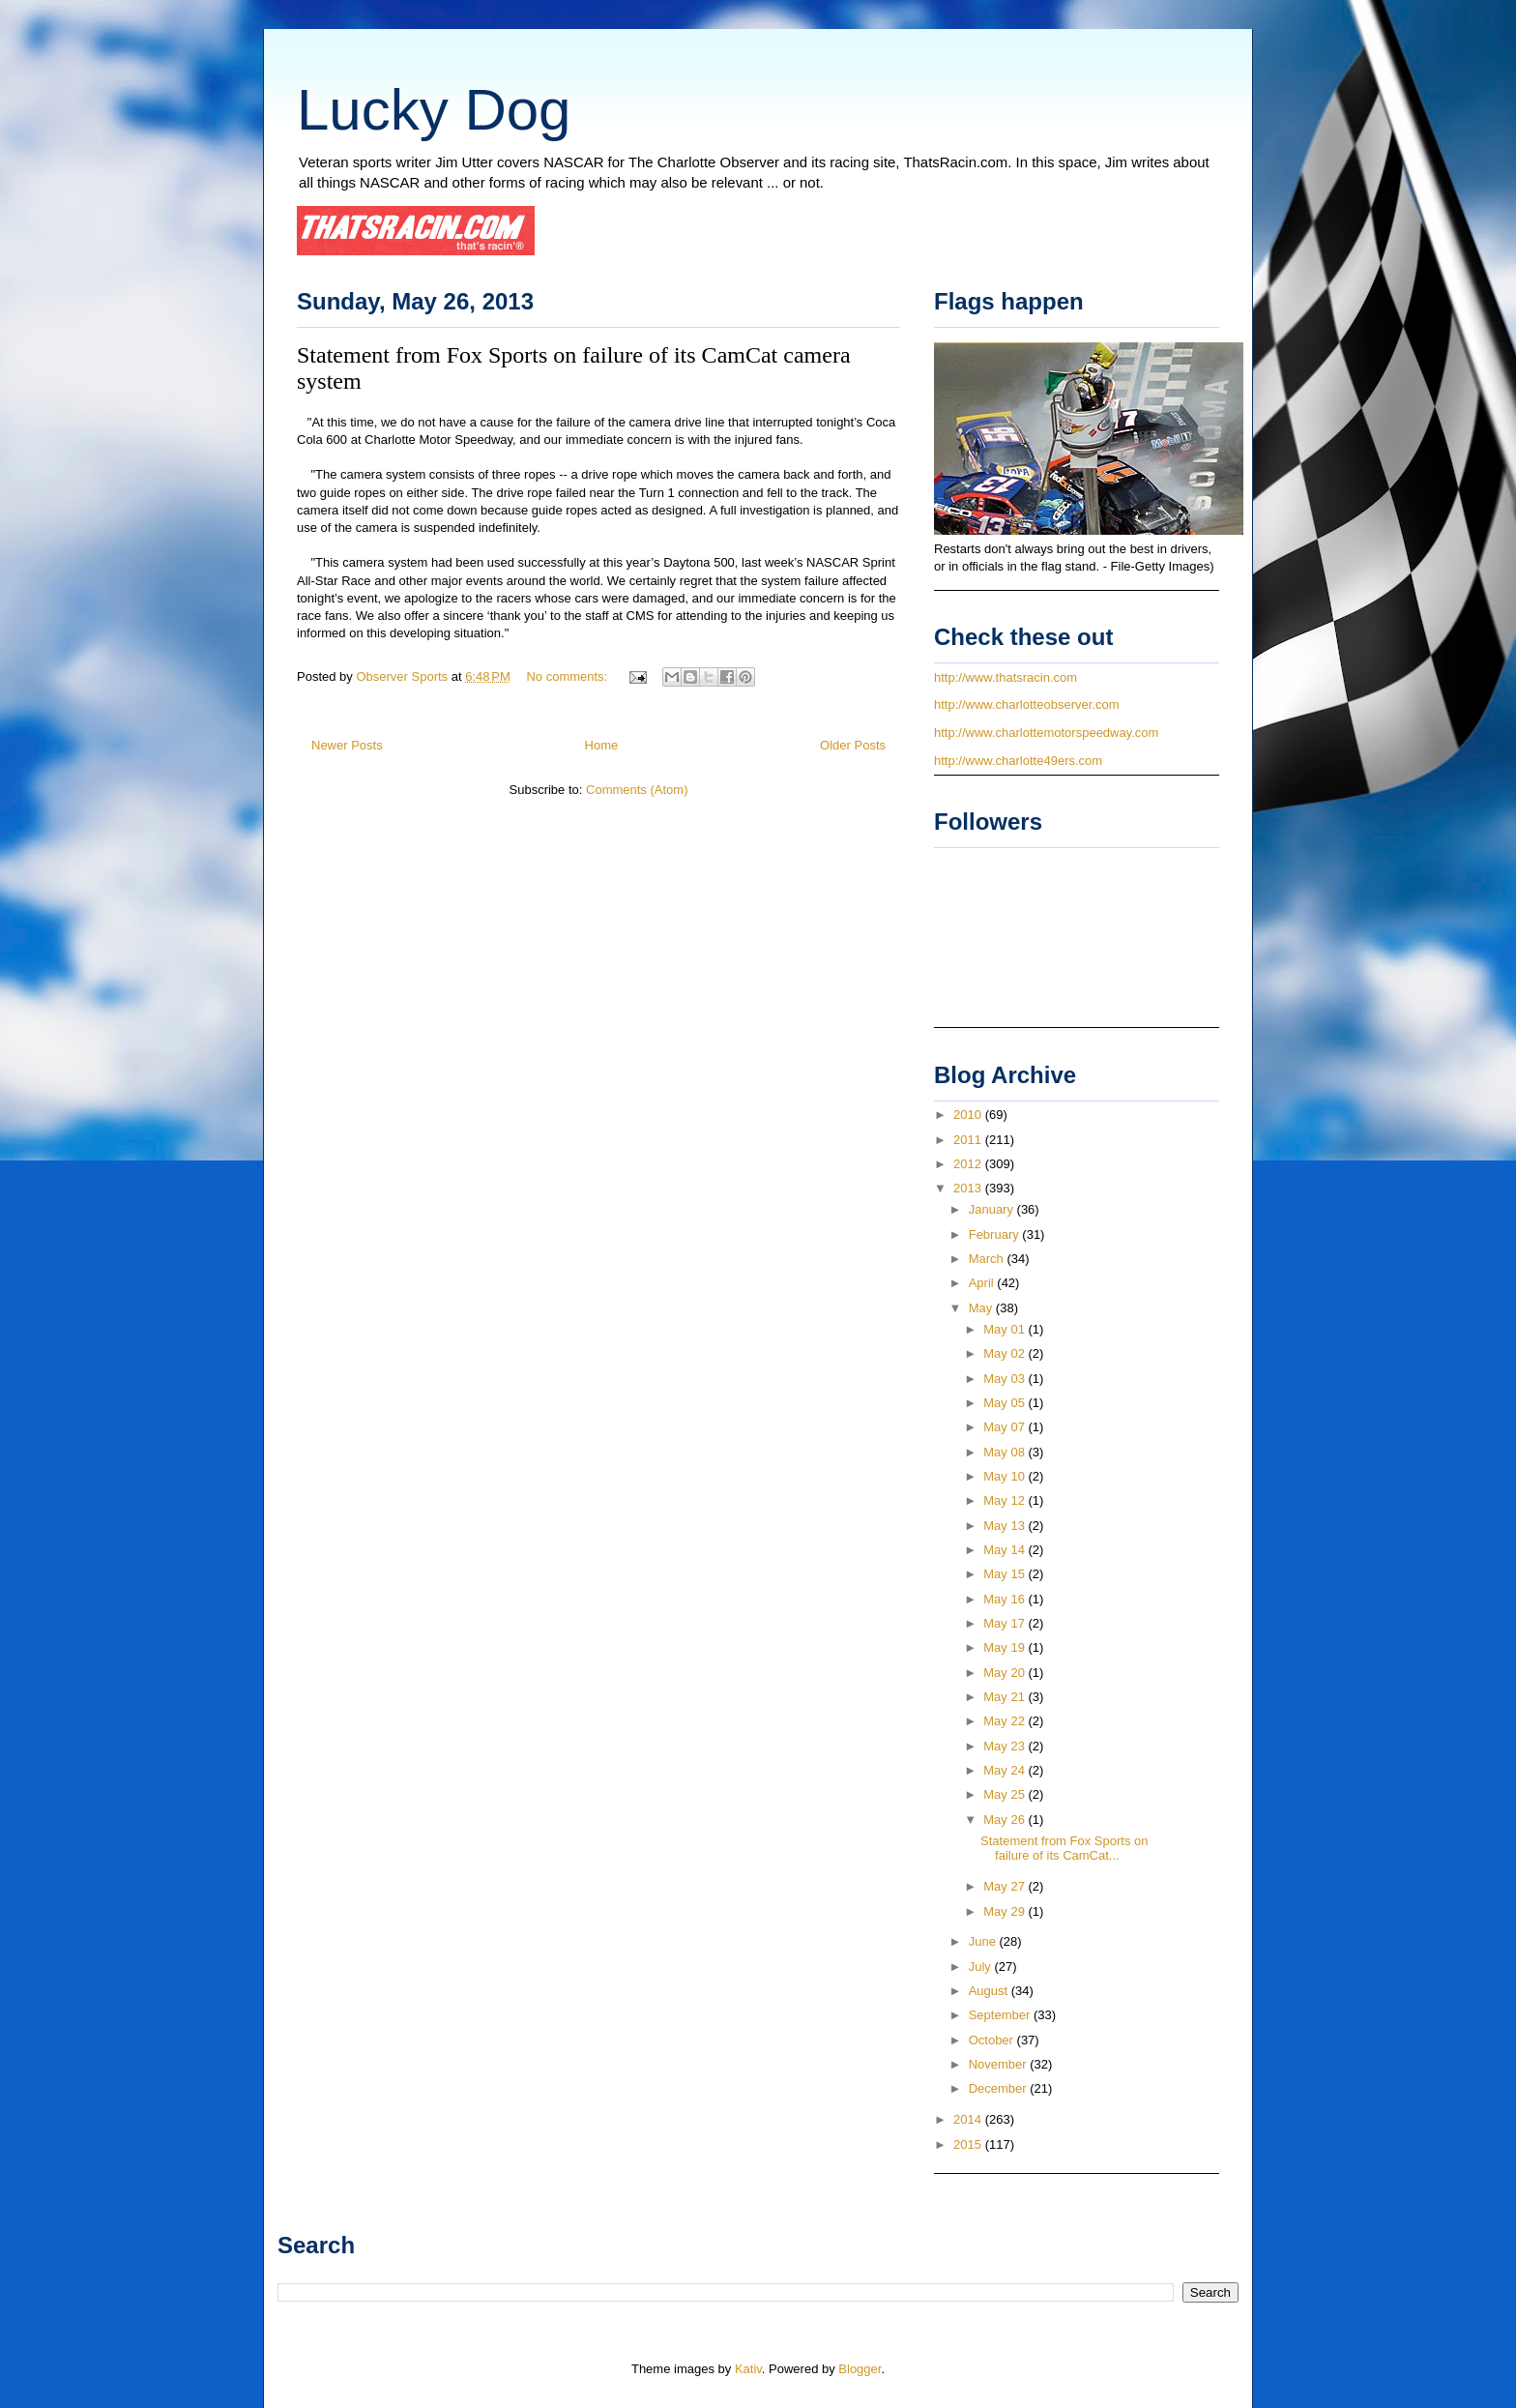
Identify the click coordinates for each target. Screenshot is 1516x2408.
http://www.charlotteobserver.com (1026, 704)
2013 (969, 1188)
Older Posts (853, 745)
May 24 (1005, 1770)
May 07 (1005, 1427)
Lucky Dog (433, 109)
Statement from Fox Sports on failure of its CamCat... (1064, 1849)
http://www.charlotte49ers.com (1018, 760)
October (993, 2040)
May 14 (1005, 1549)
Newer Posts (347, 745)
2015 (969, 2144)
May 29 (1005, 1911)
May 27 (1005, 1886)
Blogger (859, 2369)
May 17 (1005, 1623)
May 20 (1005, 1672)
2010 (969, 1114)
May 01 (1005, 1329)
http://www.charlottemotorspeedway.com (1046, 732)
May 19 (1005, 1647)
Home (602, 745)
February (996, 1234)
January (993, 1209)
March (988, 1258)
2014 (969, 2119)
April (983, 1283)
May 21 (1005, 1696)
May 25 (1005, 1794)
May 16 (1005, 1599)
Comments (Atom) (636, 789)
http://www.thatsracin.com (1005, 677)
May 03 (1005, 1378)
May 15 (1005, 1574)
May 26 (1005, 1819)
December (1000, 2088)
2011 (969, 1139)
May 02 (1005, 1353)
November (1000, 2064)
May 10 (1005, 1476)
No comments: (568, 676)
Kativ (748, 2369)
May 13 (1005, 1525)
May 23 (1005, 1746)
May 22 (1005, 1721)
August (990, 1990)
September (1001, 2015)
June (984, 1941)
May (982, 1308)
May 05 (1005, 1402)
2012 (969, 1164)
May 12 (1005, 1500)
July (982, 1966)
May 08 (1005, 1452)
